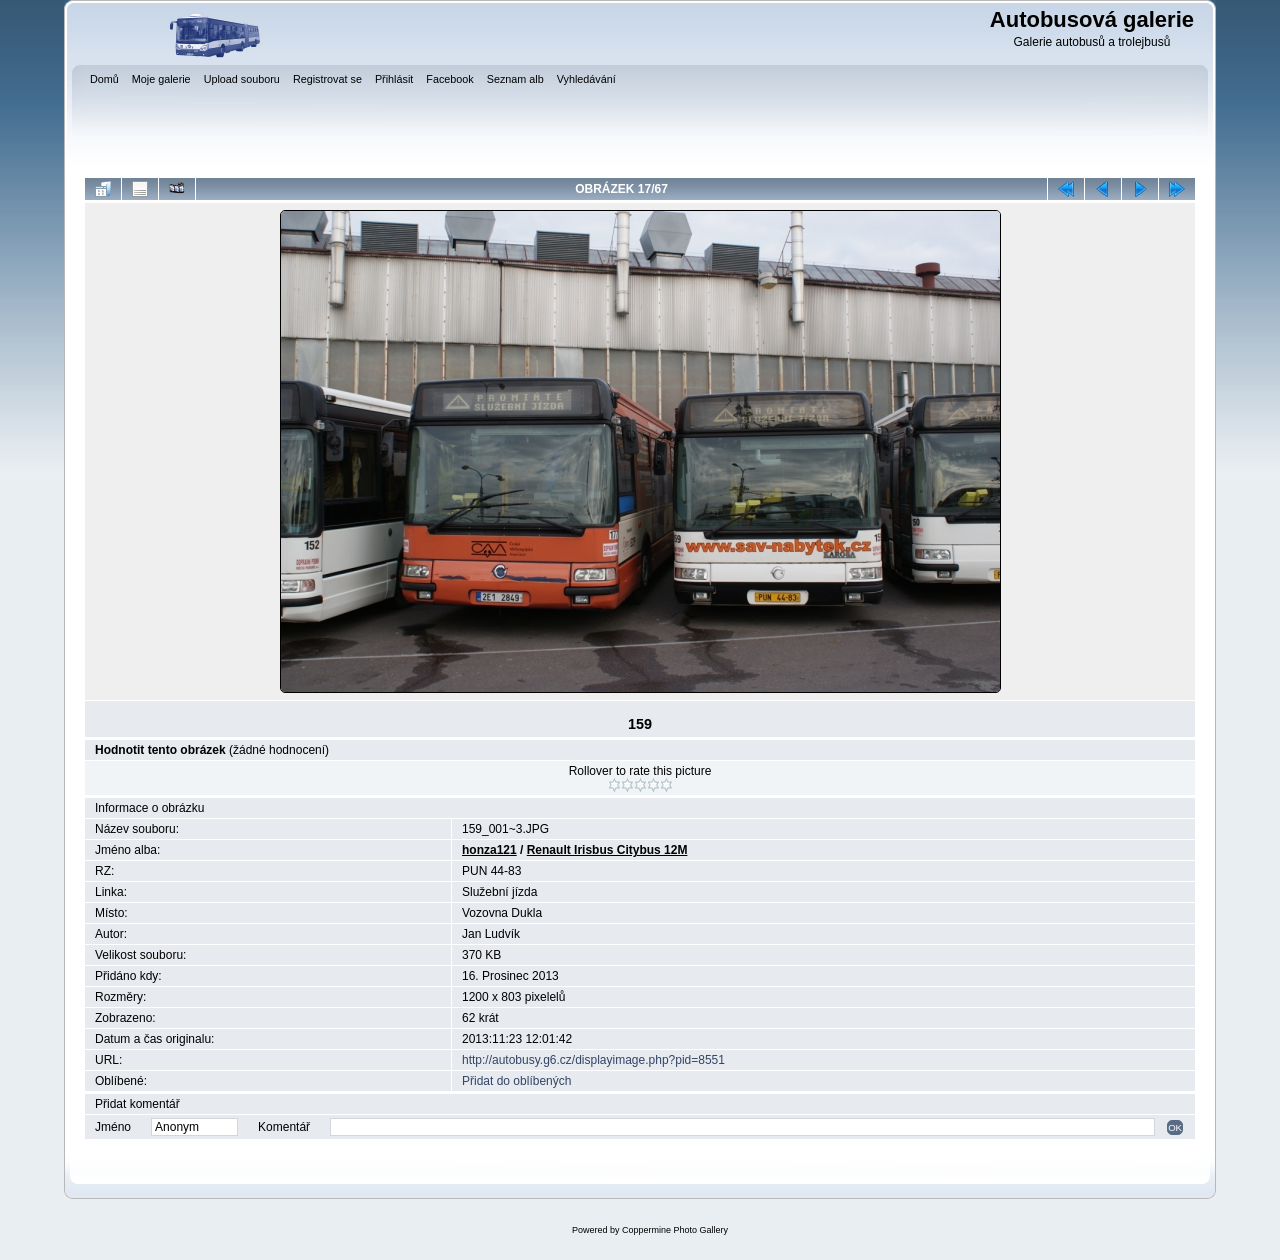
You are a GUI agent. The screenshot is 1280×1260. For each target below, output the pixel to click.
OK (1175, 1127)
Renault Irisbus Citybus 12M (607, 850)
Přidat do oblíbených (516, 1081)
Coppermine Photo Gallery (675, 1230)
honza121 (489, 850)
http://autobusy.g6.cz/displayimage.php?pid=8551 (593, 1060)
